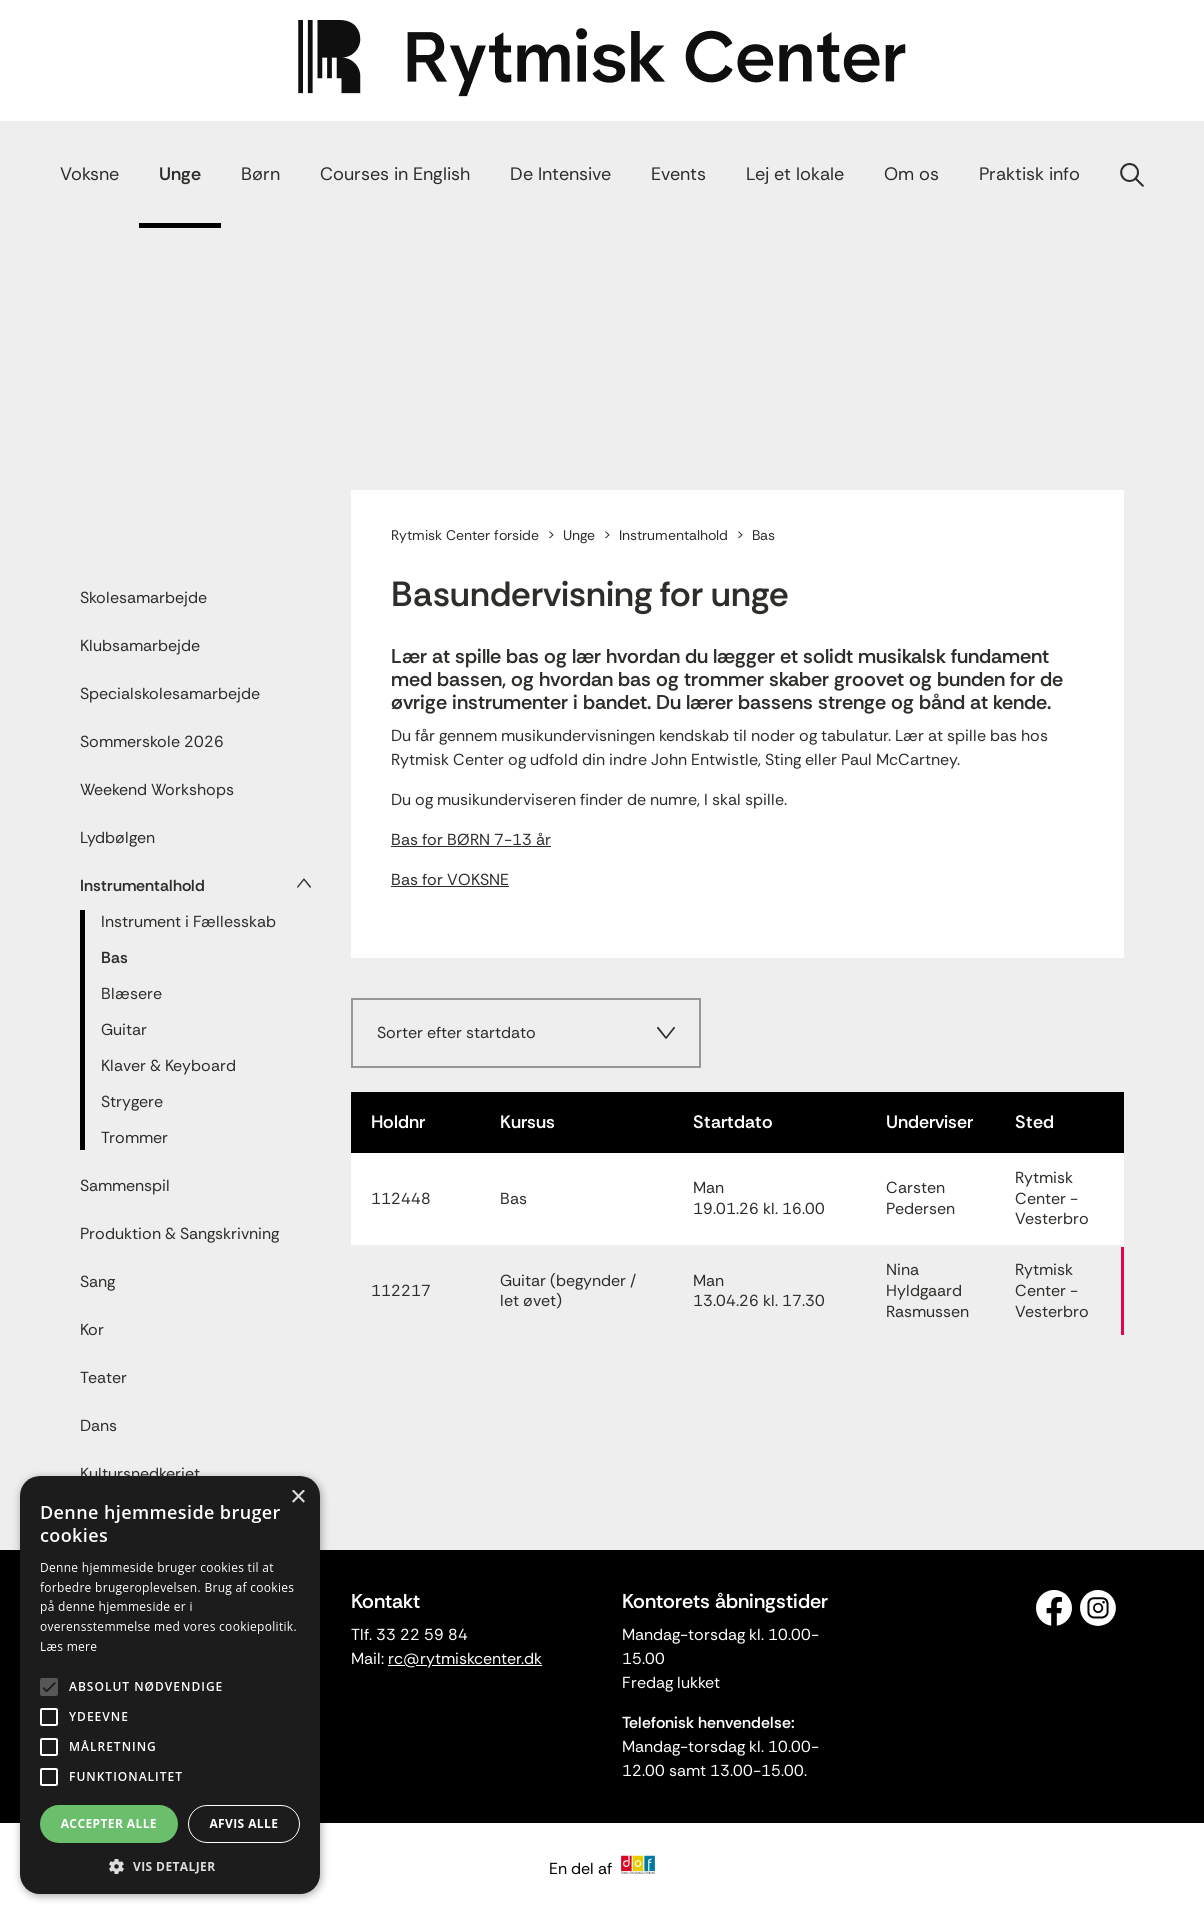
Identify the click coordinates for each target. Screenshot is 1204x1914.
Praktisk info (1029, 174)
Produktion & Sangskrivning (179, 1233)
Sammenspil (125, 1185)
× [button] (297, 1497)
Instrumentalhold (142, 885)
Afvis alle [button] (243, 1823)
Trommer (134, 1137)
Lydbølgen (117, 837)
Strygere (132, 1101)
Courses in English (395, 174)
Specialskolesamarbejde (170, 693)
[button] (170, 1865)
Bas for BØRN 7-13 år (471, 839)
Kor (92, 1329)
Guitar (124, 1029)
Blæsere (131, 993)
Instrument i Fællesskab (188, 921)
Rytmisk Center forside (465, 535)
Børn (260, 174)
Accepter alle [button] (109, 1823)
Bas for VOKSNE (450, 879)
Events (678, 174)
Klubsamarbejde (140, 645)
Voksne (89, 174)
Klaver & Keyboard (168, 1065)
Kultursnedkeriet (140, 1473)
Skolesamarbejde (143, 597)
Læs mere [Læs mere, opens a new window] (68, 1646)
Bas (114, 957)
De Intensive (560, 174)
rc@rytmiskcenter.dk (465, 1658)
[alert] (170, 1685)
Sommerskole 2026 (152, 741)
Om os (911, 174)
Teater (103, 1377)
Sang (97, 1281)
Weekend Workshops (157, 789)
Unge (180, 174)
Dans (98, 1425)
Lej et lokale (795, 174)
